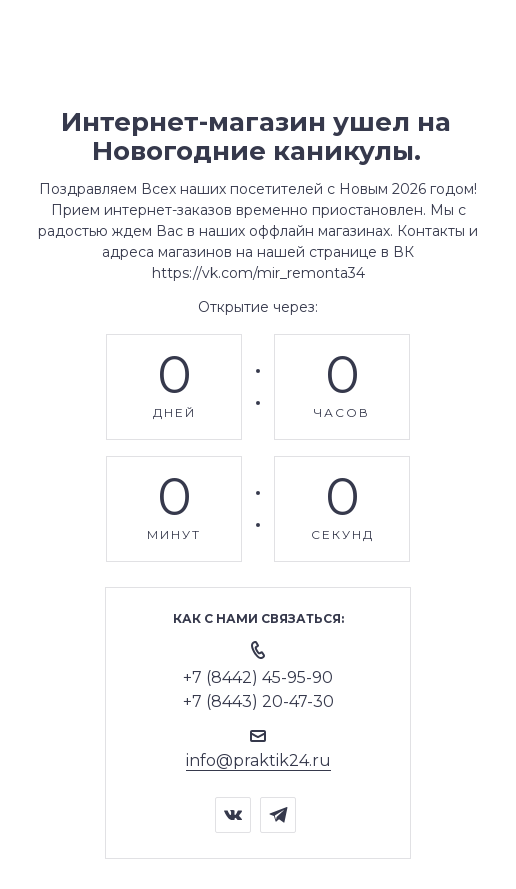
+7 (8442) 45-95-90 (258, 677)
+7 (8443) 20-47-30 (258, 701)
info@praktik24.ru (258, 760)
